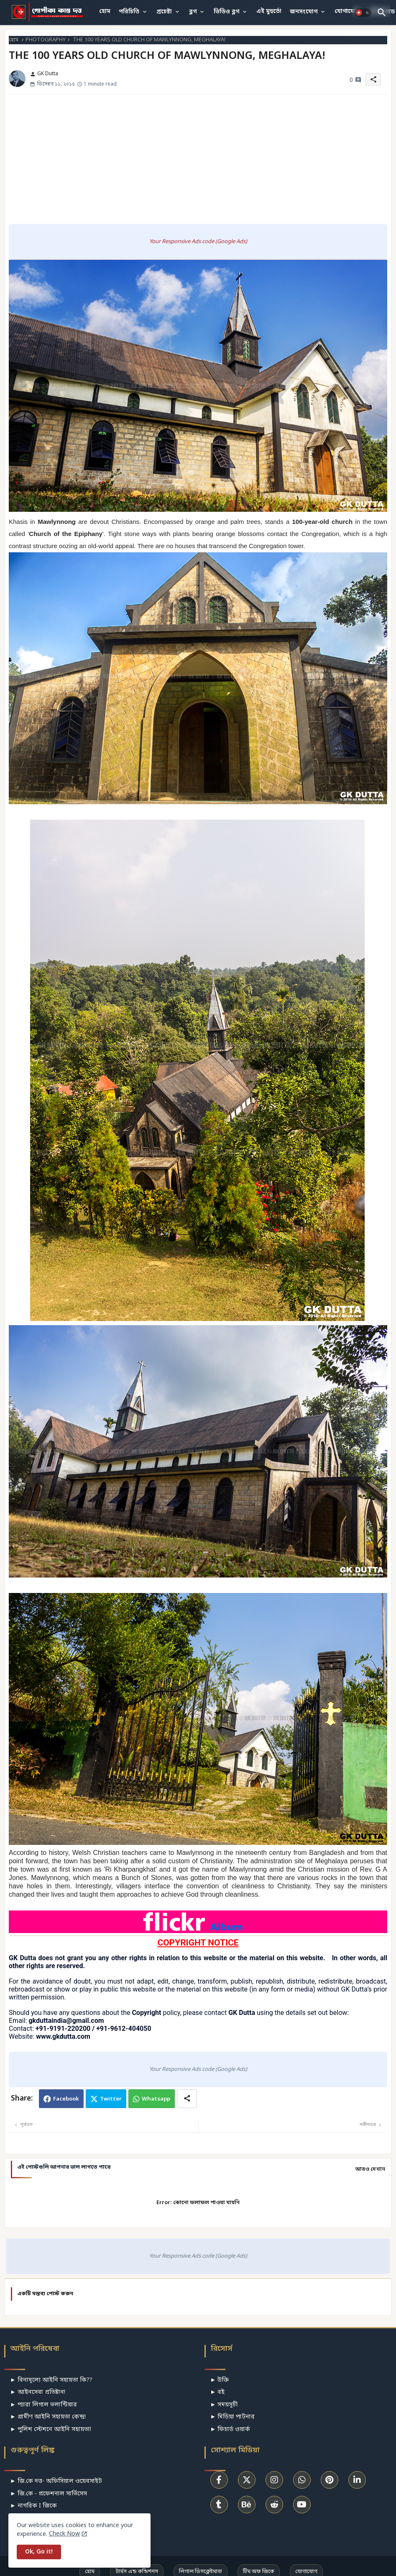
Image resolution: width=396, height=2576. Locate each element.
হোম (104, 11)
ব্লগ (193, 12)
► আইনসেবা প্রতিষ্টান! (37, 2392)
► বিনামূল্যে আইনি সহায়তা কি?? (51, 2380)
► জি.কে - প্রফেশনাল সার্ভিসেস (48, 2494)
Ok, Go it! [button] (39, 2552)
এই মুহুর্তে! (268, 11)
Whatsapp (156, 2099)
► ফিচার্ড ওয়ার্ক (230, 2430)
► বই (217, 2392)
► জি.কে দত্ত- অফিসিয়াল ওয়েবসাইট (56, 2481)
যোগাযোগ (347, 11)
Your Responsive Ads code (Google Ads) (198, 241)
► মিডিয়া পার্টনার (232, 2417)
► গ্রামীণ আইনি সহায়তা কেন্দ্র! (48, 2417)
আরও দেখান (370, 2169)
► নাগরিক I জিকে (33, 2506)
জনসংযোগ (303, 12)
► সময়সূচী (224, 2405)
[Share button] (187, 2098)
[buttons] (219, 2480)
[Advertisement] (198, 159)
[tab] (105, 11)
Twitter (111, 2099)
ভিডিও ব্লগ (226, 12)
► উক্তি (219, 2380)
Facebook (66, 2099)
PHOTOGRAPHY (46, 39)
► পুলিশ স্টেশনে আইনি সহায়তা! (50, 2430)
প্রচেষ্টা (164, 12)
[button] (363, 12)
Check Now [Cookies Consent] (64, 2534)
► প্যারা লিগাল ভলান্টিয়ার (43, 2405)
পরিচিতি (129, 12)
